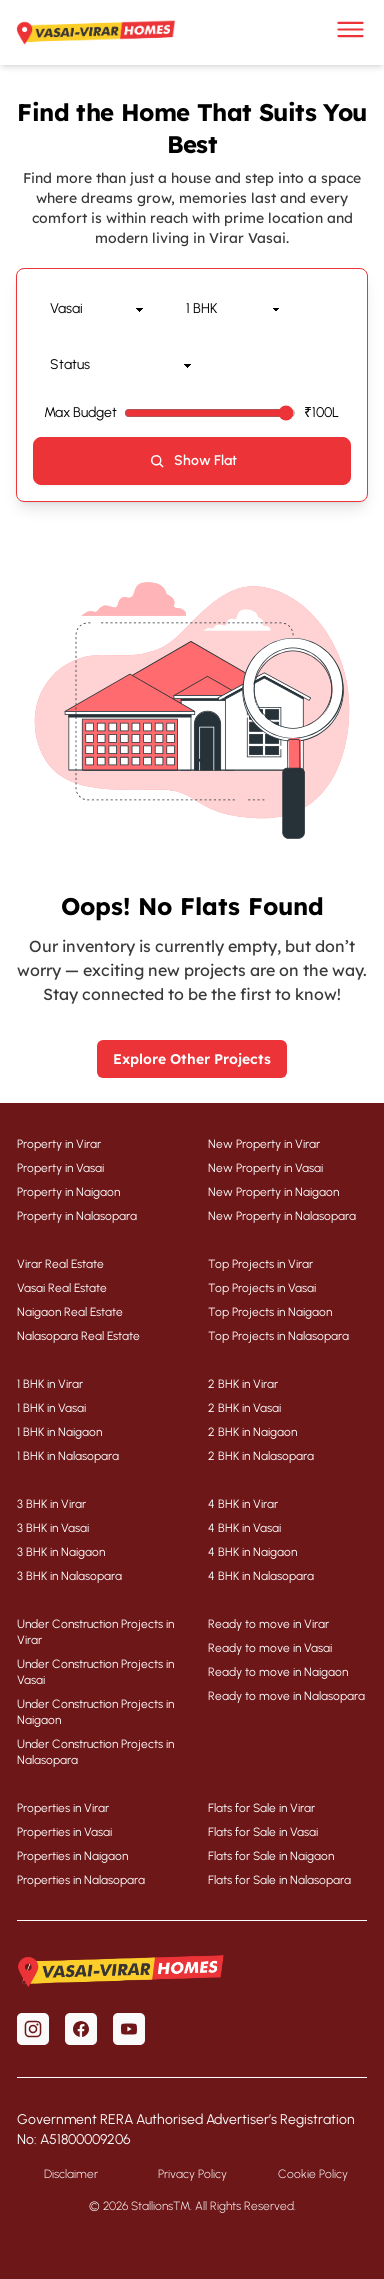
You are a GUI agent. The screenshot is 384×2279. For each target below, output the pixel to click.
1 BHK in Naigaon (59, 1432)
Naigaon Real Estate (70, 1312)
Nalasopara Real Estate (78, 1336)
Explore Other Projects (192, 1059)
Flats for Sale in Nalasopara (279, 1880)
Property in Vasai (60, 1168)
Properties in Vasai (64, 1832)
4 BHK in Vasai (244, 1528)
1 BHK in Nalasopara (68, 1456)
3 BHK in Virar (51, 1504)
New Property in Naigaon (273, 1192)
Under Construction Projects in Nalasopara (95, 1752)
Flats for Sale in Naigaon (271, 1856)
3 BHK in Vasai (53, 1528)
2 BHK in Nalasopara (261, 1456)
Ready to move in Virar (268, 1624)
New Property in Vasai (265, 1168)
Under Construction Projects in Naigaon (95, 1712)
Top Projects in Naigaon (270, 1312)
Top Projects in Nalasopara (278, 1336)
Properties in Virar (63, 1808)
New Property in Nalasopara (282, 1216)
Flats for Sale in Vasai (263, 1832)
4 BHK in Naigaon (252, 1552)
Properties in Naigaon (72, 1856)
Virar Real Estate (60, 1264)
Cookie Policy (313, 2174)
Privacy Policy (192, 2174)
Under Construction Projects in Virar (95, 1632)
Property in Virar (59, 1144)
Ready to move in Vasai (270, 1648)
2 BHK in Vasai (244, 1408)
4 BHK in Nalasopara (261, 1576)
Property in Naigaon (68, 1192)
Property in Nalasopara (77, 1216)
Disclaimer (71, 2174)
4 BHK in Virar (243, 1504)
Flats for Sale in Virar (261, 1808)
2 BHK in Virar (243, 1384)
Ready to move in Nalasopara (286, 1696)
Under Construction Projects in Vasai (95, 1672)
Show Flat (192, 461)
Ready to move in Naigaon (278, 1672)
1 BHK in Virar (50, 1384)
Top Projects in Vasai (262, 1288)
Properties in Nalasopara (81, 1880)
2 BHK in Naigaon (252, 1432)
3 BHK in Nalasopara (69, 1576)
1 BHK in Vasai (51, 1408)
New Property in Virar (264, 1144)
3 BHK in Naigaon (61, 1552)
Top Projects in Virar (260, 1264)
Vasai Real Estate (62, 1288)
